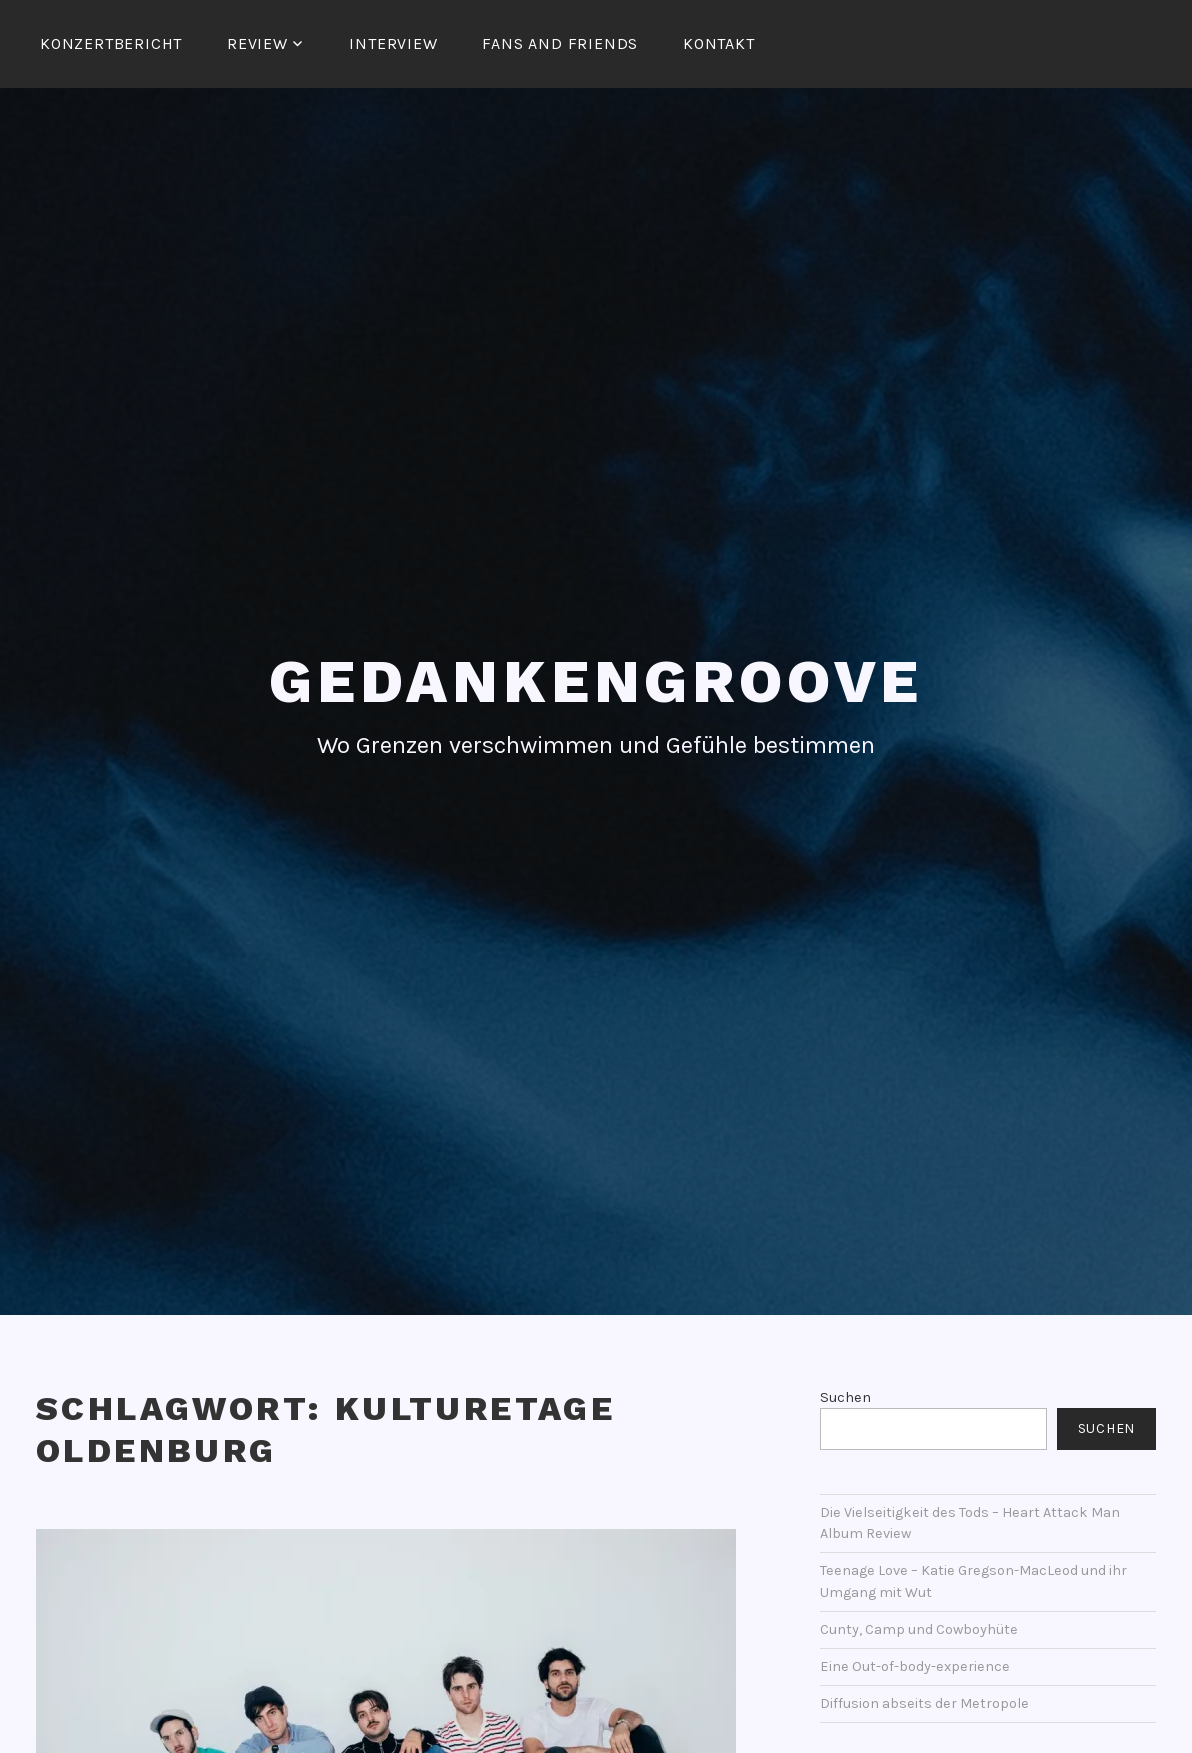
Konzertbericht (111, 43)
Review (257, 43)
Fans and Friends (560, 43)
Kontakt (719, 43)
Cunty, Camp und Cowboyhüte (919, 1629)
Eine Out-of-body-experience (915, 1666)
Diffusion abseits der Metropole (924, 1703)
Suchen (845, 1397)
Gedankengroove (596, 681)
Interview (393, 43)
